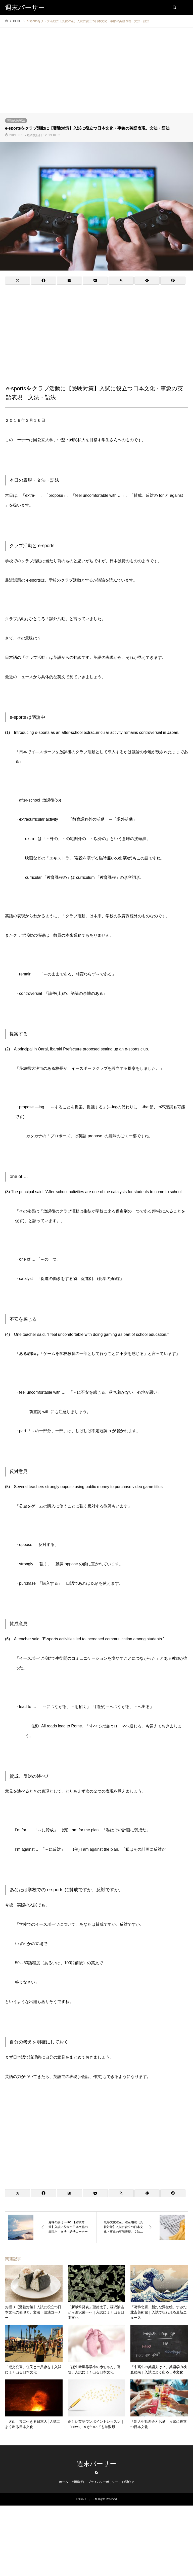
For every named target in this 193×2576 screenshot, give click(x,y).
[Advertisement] (96, 75)
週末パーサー (96, 2464)
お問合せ (128, 2482)
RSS (96, 2472)
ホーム (63, 2482)
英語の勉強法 (16, 120)
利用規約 (78, 2482)
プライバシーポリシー (103, 2482)
